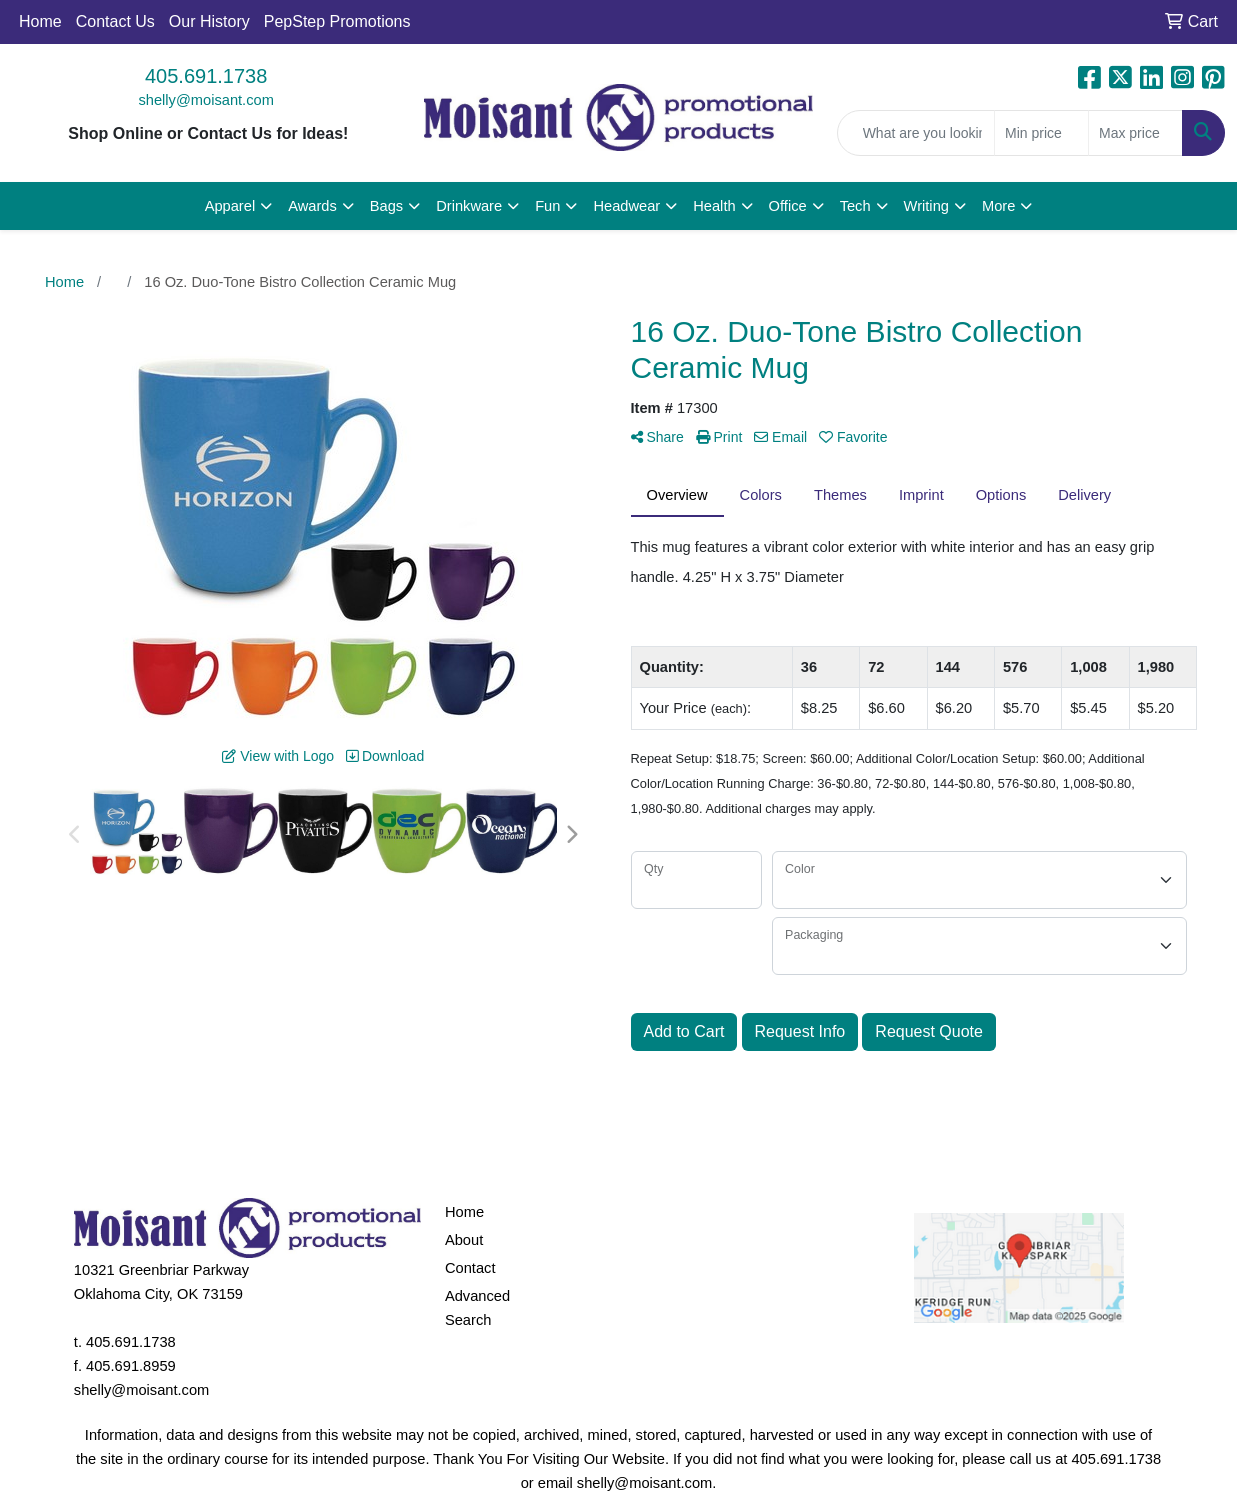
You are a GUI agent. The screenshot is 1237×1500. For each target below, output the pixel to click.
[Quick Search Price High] (1135, 133)
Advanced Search (477, 1308)
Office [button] (788, 206)
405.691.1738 (206, 76)
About (464, 1240)
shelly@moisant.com (205, 100)
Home (40, 21)
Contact (470, 1268)
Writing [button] (926, 206)
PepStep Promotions (337, 21)
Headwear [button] (626, 206)
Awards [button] (312, 206)
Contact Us (115, 21)
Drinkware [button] (469, 206)
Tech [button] (855, 206)
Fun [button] (547, 206)
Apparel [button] (230, 206)
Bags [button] (386, 206)
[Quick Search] (916, 133)
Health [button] (714, 206)
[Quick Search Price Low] (1041, 133)
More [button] (998, 206)
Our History (209, 21)
